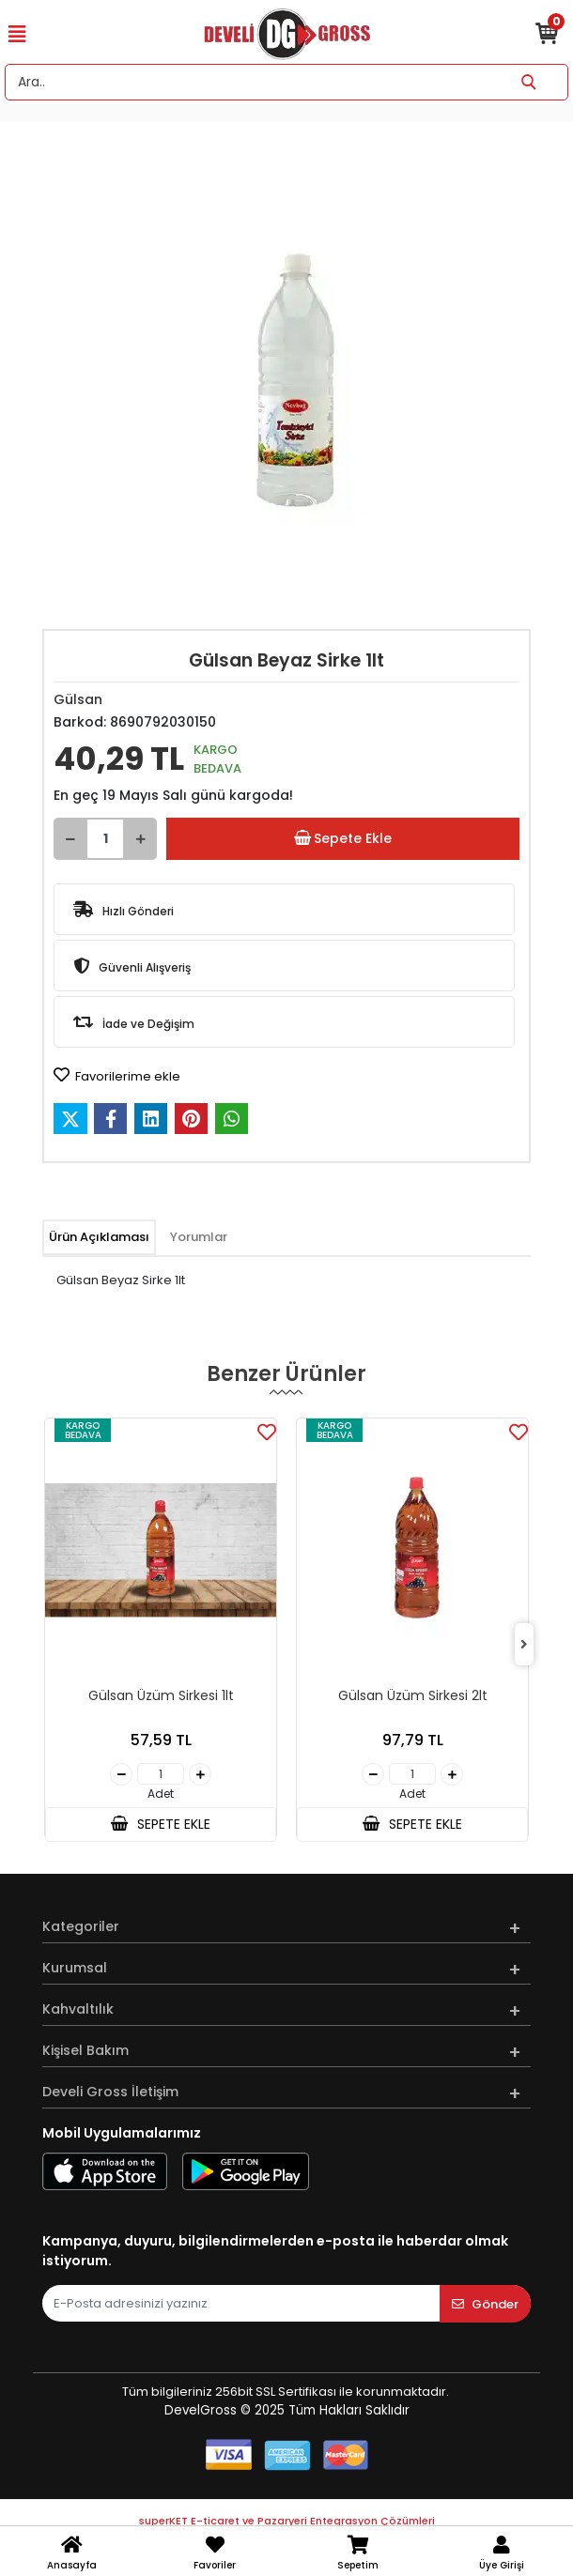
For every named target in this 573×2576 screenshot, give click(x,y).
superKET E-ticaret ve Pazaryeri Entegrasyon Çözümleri (287, 2520)
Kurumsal (74, 1967)
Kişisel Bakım (85, 2050)
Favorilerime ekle (117, 1075)
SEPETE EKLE (160, 1824)
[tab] (99, 1237)
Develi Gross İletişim (110, 2091)
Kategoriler (80, 1926)
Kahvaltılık (78, 2009)
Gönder (485, 2304)
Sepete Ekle (343, 839)
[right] (524, 1645)
